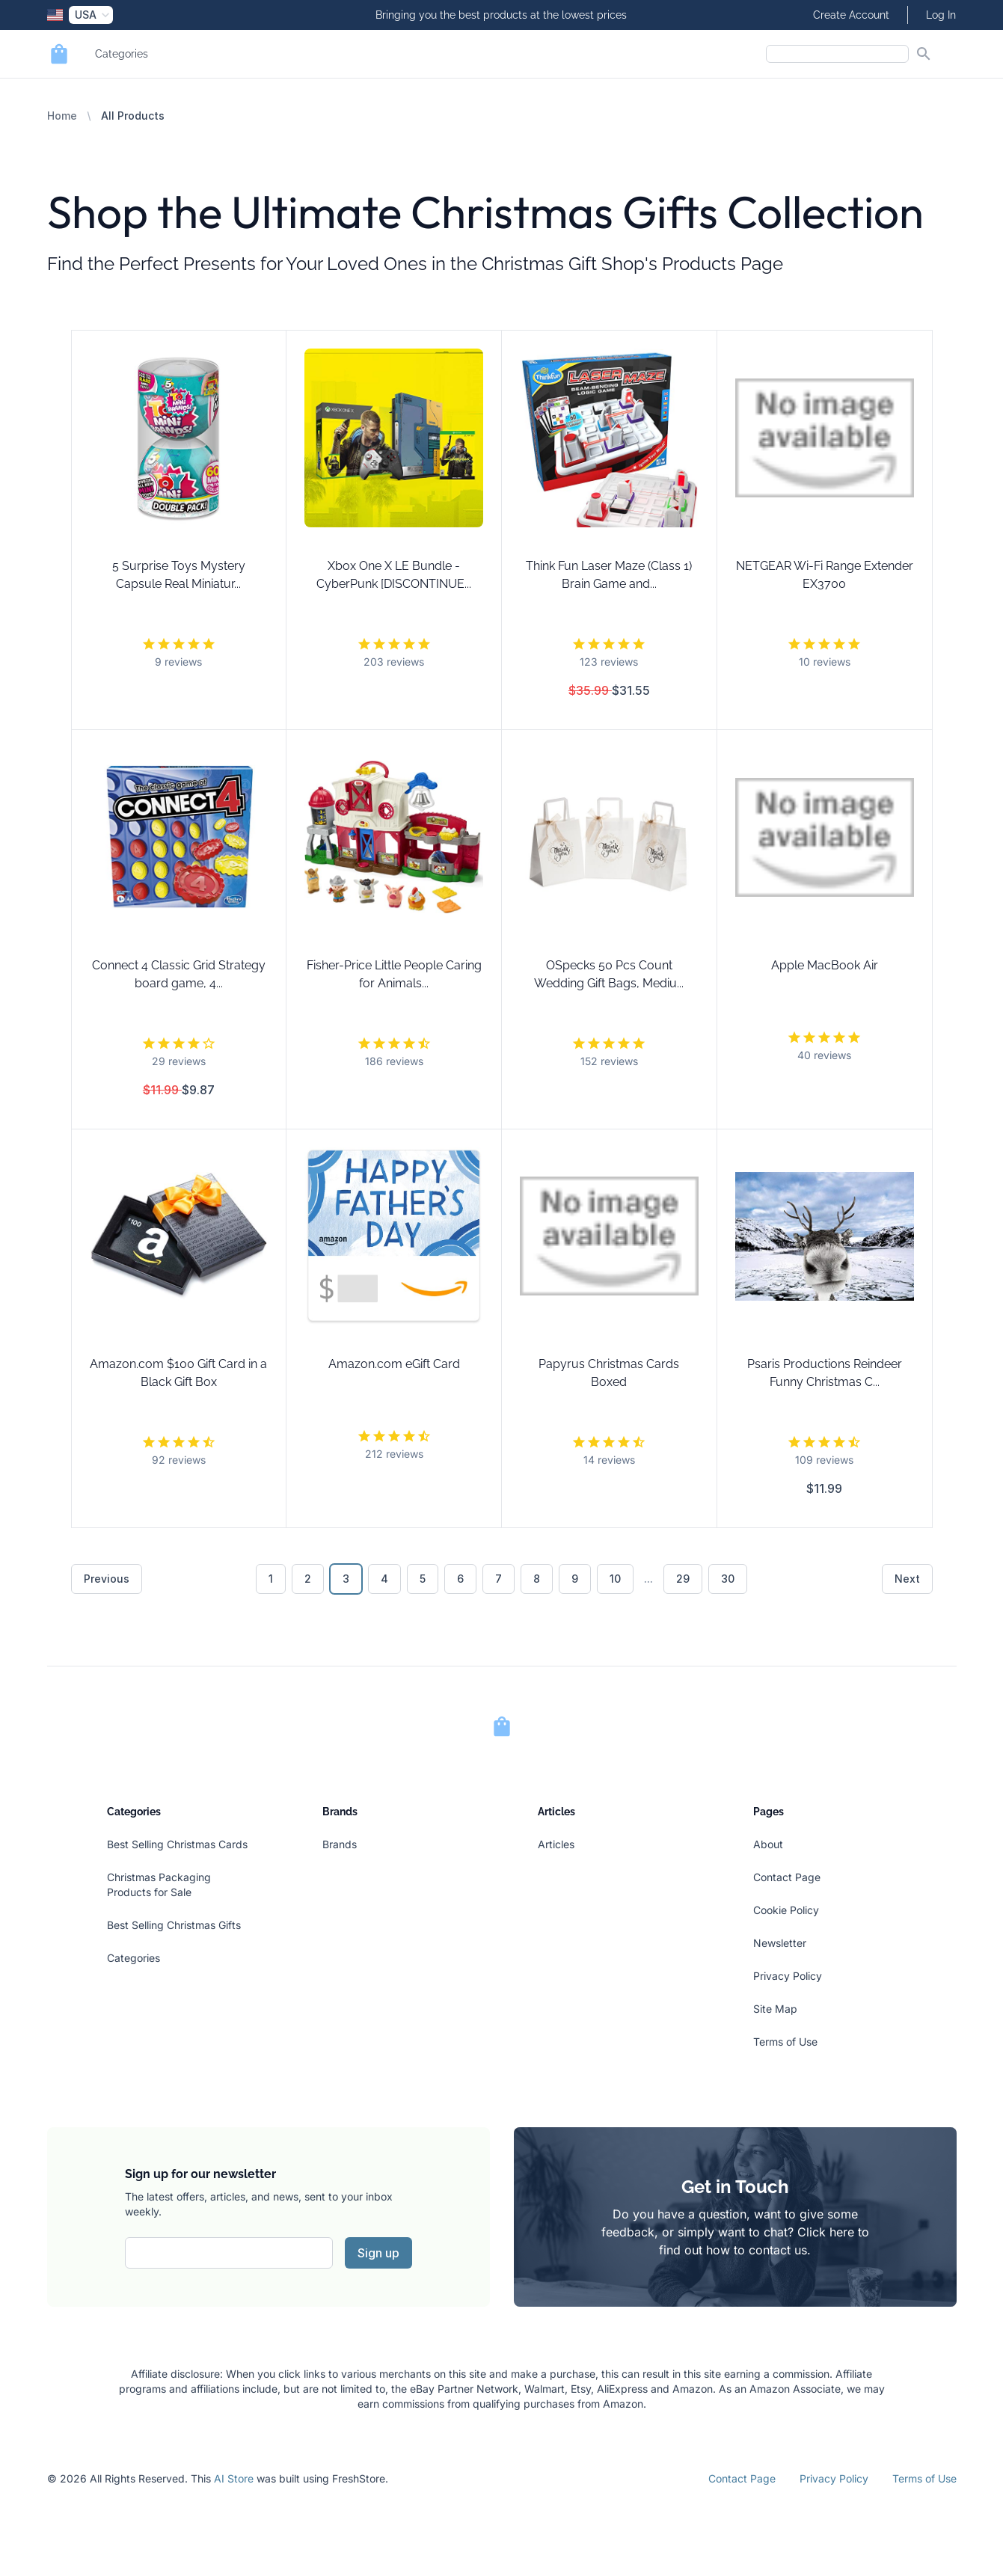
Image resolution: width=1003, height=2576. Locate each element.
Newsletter (779, 1942)
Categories (121, 54)
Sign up (378, 2252)
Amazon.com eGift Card (394, 1364)
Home (62, 115)
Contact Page (787, 1877)
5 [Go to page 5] (423, 1578)
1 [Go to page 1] (271, 1578)
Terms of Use (785, 2041)
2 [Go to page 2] (307, 1578)
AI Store (234, 2478)
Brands (339, 1844)
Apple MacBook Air (824, 965)
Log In (941, 15)
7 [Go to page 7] (498, 1578)
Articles (556, 1844)
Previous (106, 1578)
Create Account (851, 15)
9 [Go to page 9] (574, 1578)
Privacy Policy (787, 1975)
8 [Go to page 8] (536, 1578)
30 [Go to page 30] (727, 1578)
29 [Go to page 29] (683, 1578)
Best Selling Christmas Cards (177, 1844)
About (768, 1844)
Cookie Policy (786, 1910)
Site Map (775, 2008)
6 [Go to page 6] (460, 1578)
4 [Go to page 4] (384, 1578)
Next (907, 1578)
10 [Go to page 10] (615, 1578)
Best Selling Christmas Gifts (174, 1925)
